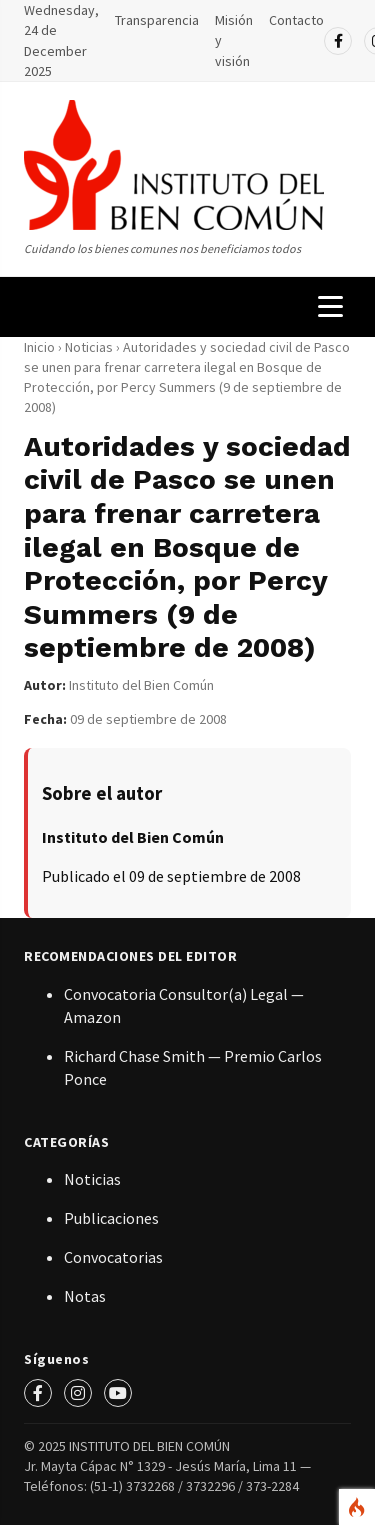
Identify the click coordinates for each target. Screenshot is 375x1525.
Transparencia (157, 20)
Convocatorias (113, 1257)
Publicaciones (111, 1218)
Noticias (90, 347)
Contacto (296, 20)
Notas (85, 1296)
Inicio (39, 347)
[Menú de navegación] (330, 306)
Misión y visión (234, 40)
